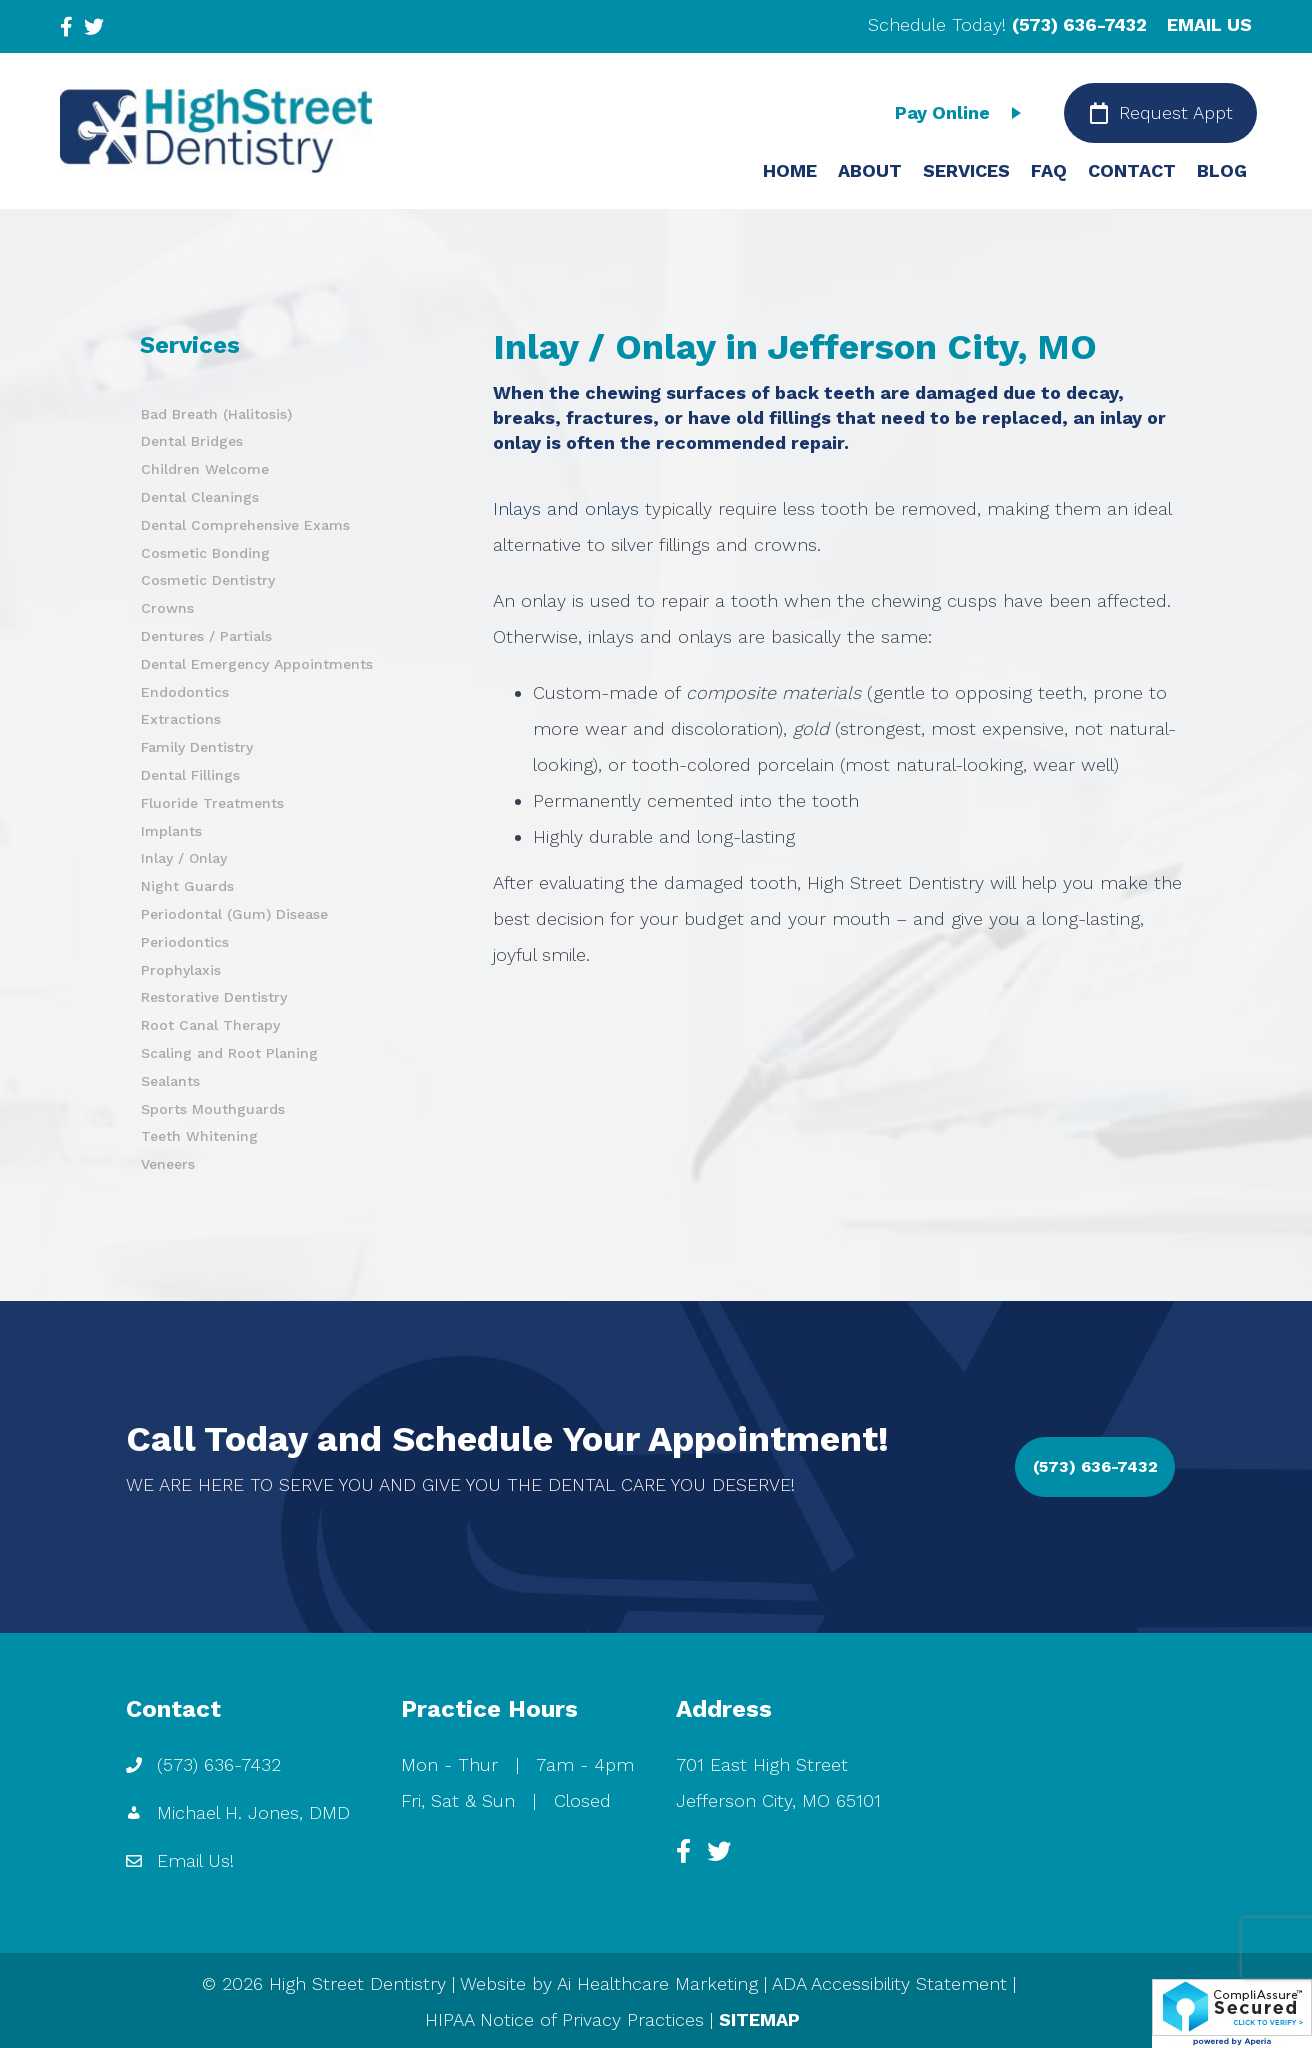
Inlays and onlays (566, 508)
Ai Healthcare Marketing (657, 1983)
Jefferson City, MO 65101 (778, 1800)
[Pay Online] (962, 113)
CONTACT (1132, 170)
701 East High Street (762, 1764)
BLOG (1222, 170)
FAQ (1049, 170)
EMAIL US (1209, 24)
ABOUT (870, 170)
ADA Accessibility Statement (889, 1983)
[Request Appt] (1160, 113)
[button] (1095, 1467)
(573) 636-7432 (1079, 24)
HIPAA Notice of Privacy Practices (564, 2019)
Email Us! (195, 1860)
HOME (790, 170)
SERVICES (966, 170)
